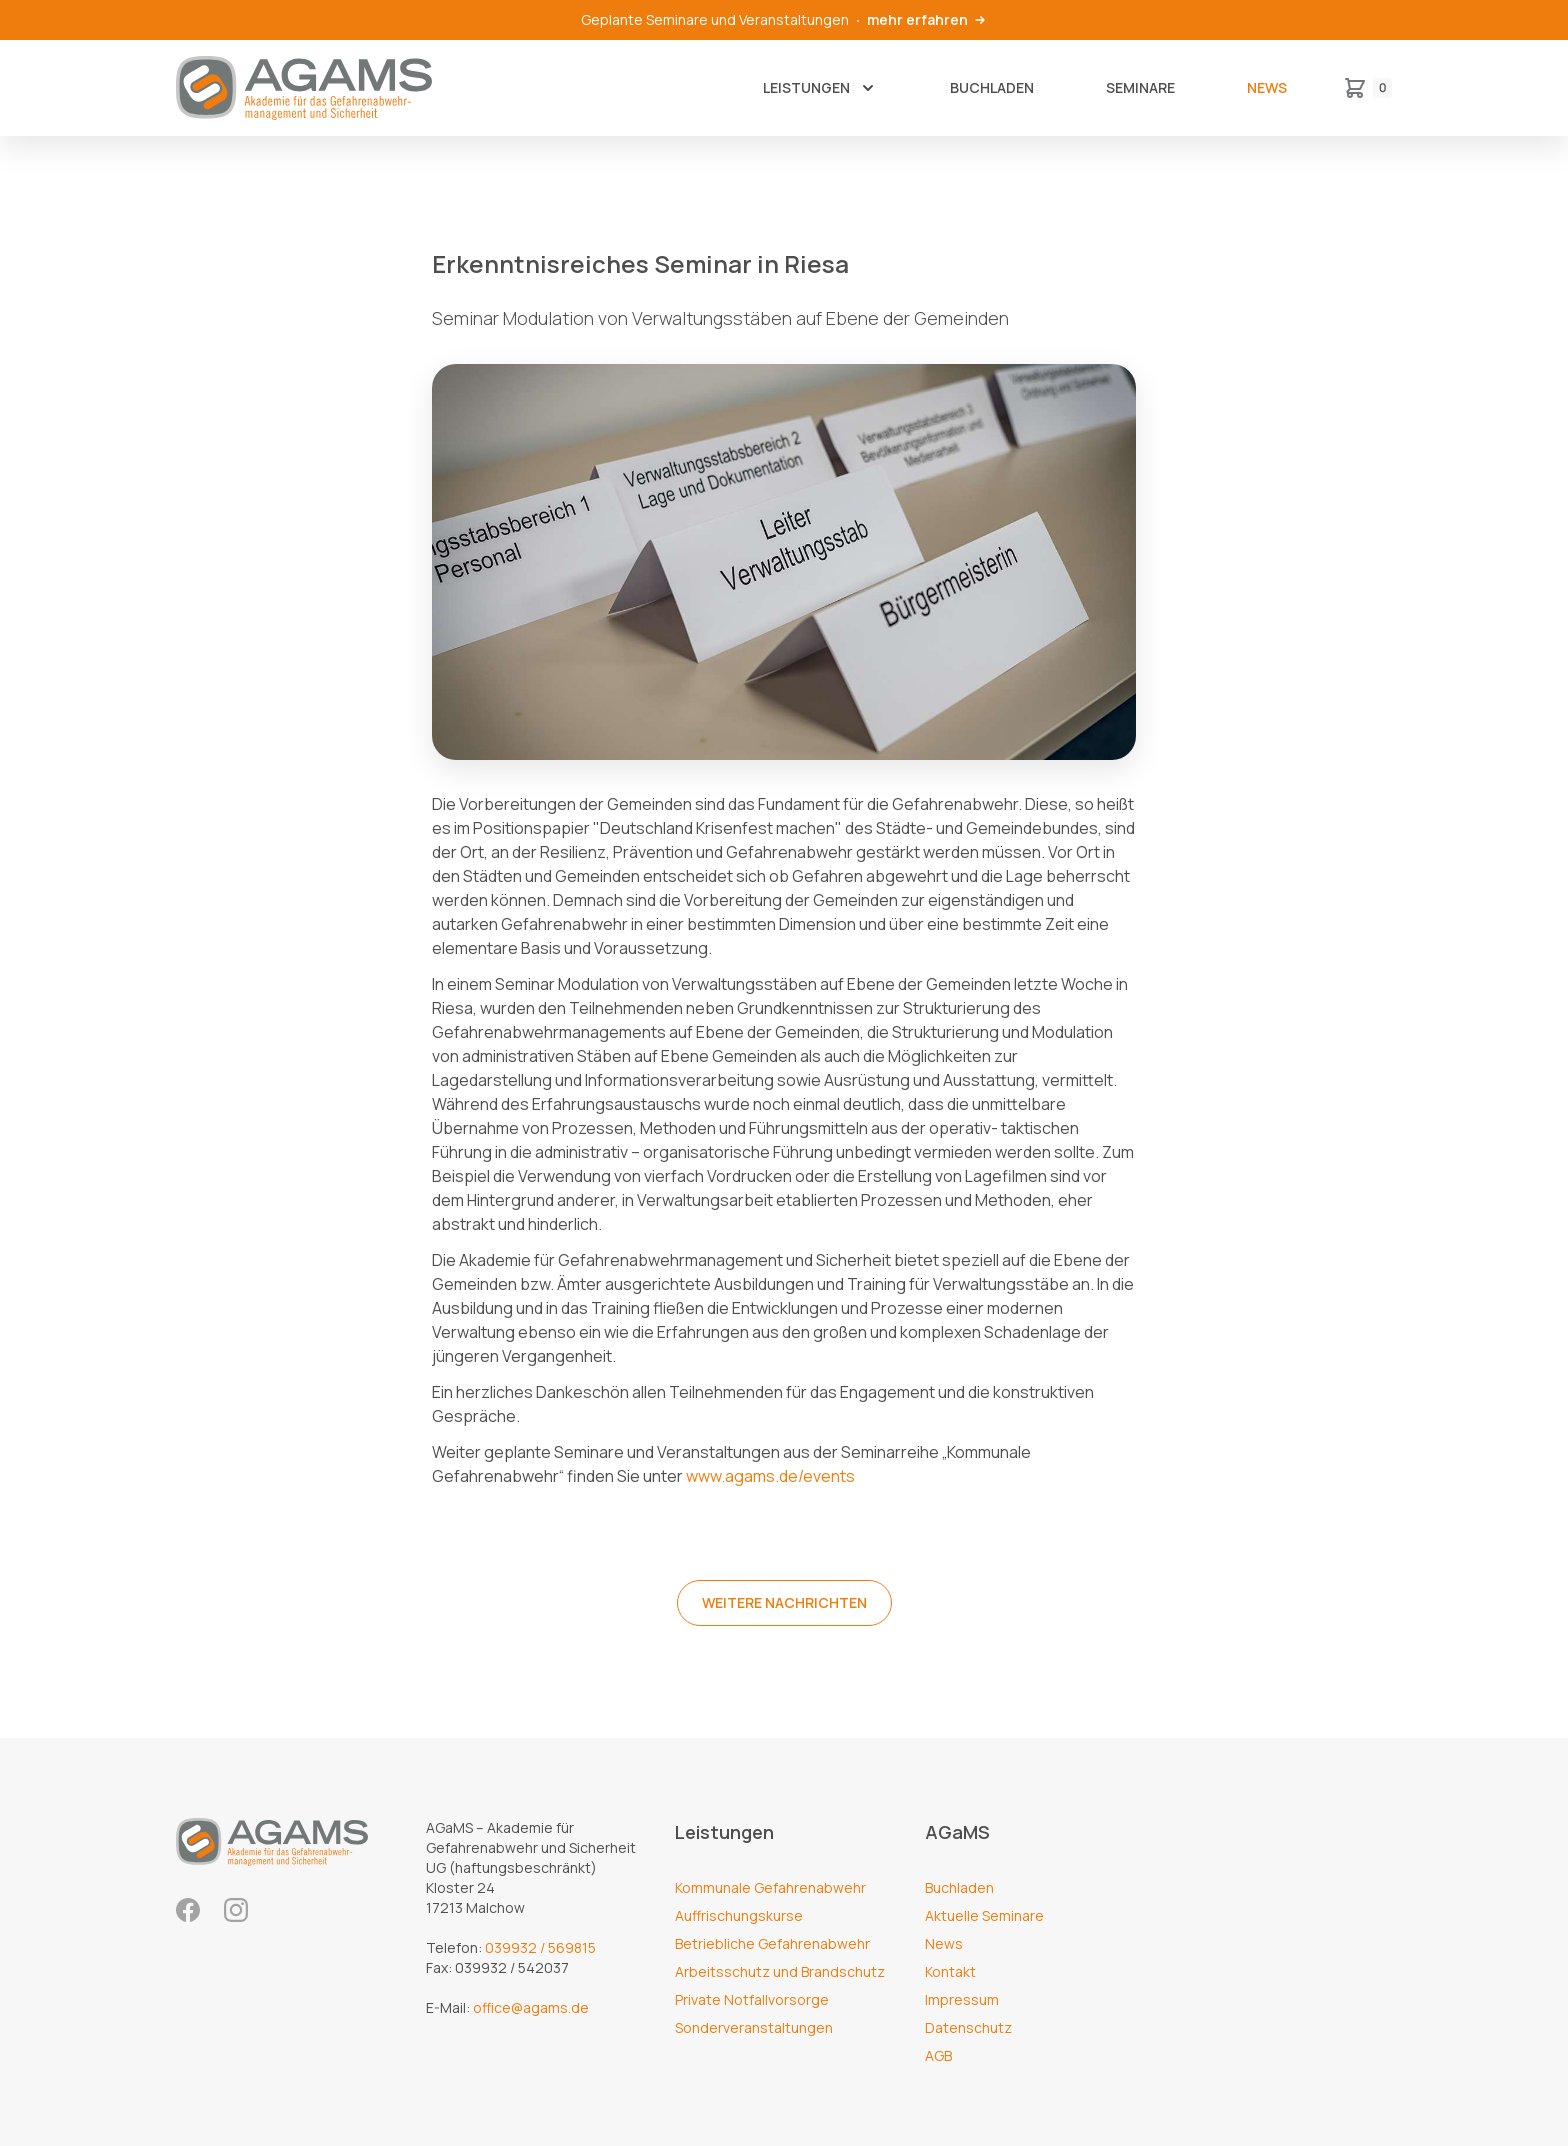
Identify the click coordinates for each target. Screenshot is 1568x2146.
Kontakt (950, 1971)
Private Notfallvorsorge (752, 1999)
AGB (938, 2055)
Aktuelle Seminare (984, 1915)
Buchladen (992, 87)
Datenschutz (968, 2027)
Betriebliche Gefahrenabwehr (772, 1943)
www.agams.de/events (770, 1476)
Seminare (1140, 87)
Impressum (962, 1999)
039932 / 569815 (540, 1947)
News (1267, 87)
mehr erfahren (927, 19)
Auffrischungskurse (739, 1915)
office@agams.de (531, 2007)
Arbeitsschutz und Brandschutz (780, 1971)
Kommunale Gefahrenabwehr (770, 1887)
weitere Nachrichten (784, 1602)
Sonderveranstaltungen (754, 2027)
